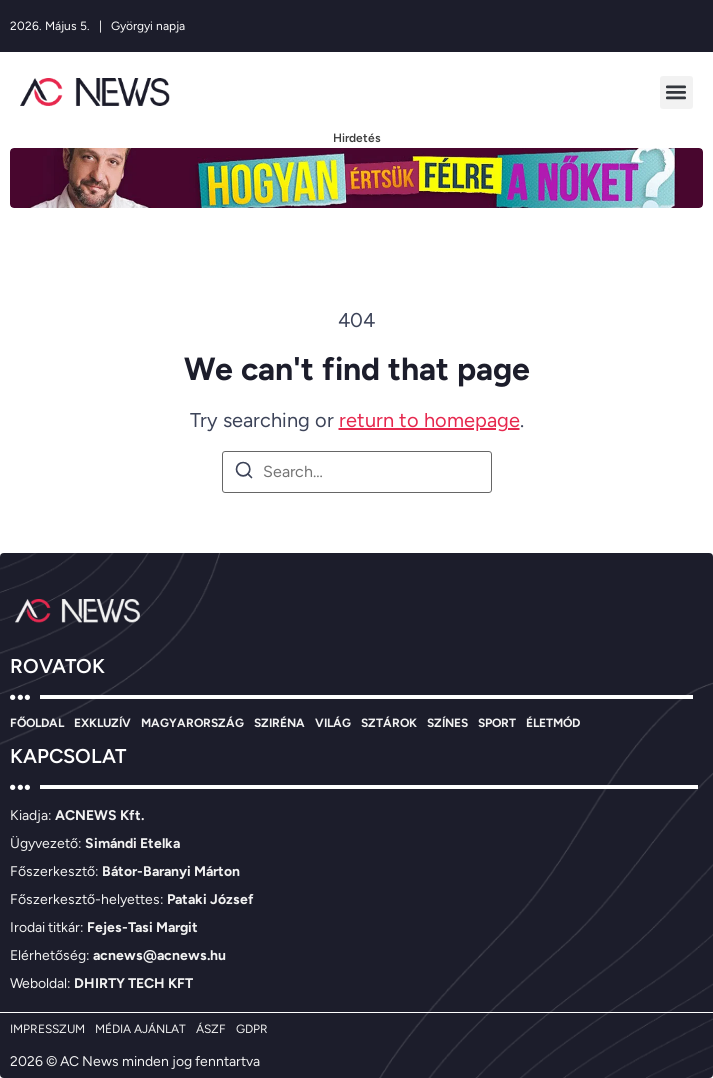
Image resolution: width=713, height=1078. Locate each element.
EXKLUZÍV (102, 723)
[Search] (244, 473)
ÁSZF (211, 1029)
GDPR (252, 1029)
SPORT (497, 723)
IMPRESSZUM (47, 1029)
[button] (676, 92)
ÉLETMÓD (553, 723)
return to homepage (429, 420)
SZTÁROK (389, 723)
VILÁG (333, 723)
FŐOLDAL (37, 723)
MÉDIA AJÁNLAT (140, 1029)
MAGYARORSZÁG (192, 723)
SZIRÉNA (279, 723)
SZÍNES (447, 723)
